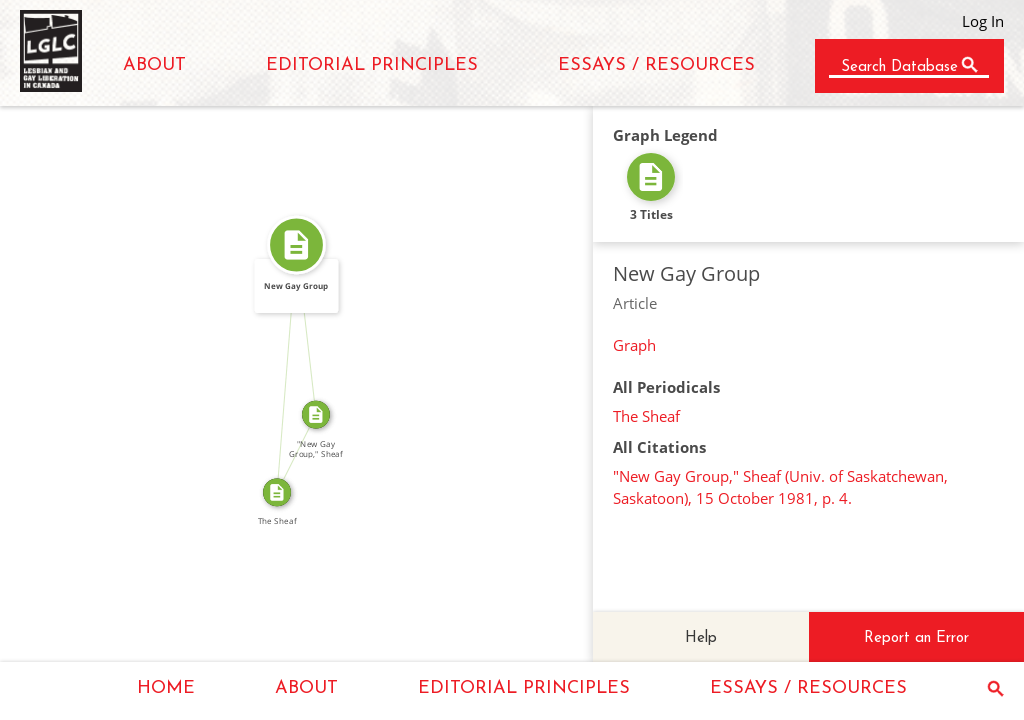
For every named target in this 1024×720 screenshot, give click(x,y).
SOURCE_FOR (289, 450)
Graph (634, 345)
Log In (983, 21)
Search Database (899, 67)
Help (701, 638)
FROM (278, 368)
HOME (166, 688)
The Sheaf (646, 416)
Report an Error (916, 638)
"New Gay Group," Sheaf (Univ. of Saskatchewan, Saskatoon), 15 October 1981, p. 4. (780, 487)
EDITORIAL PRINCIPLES (372, 65)
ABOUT (154, 65)
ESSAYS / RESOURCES (656, 65)
